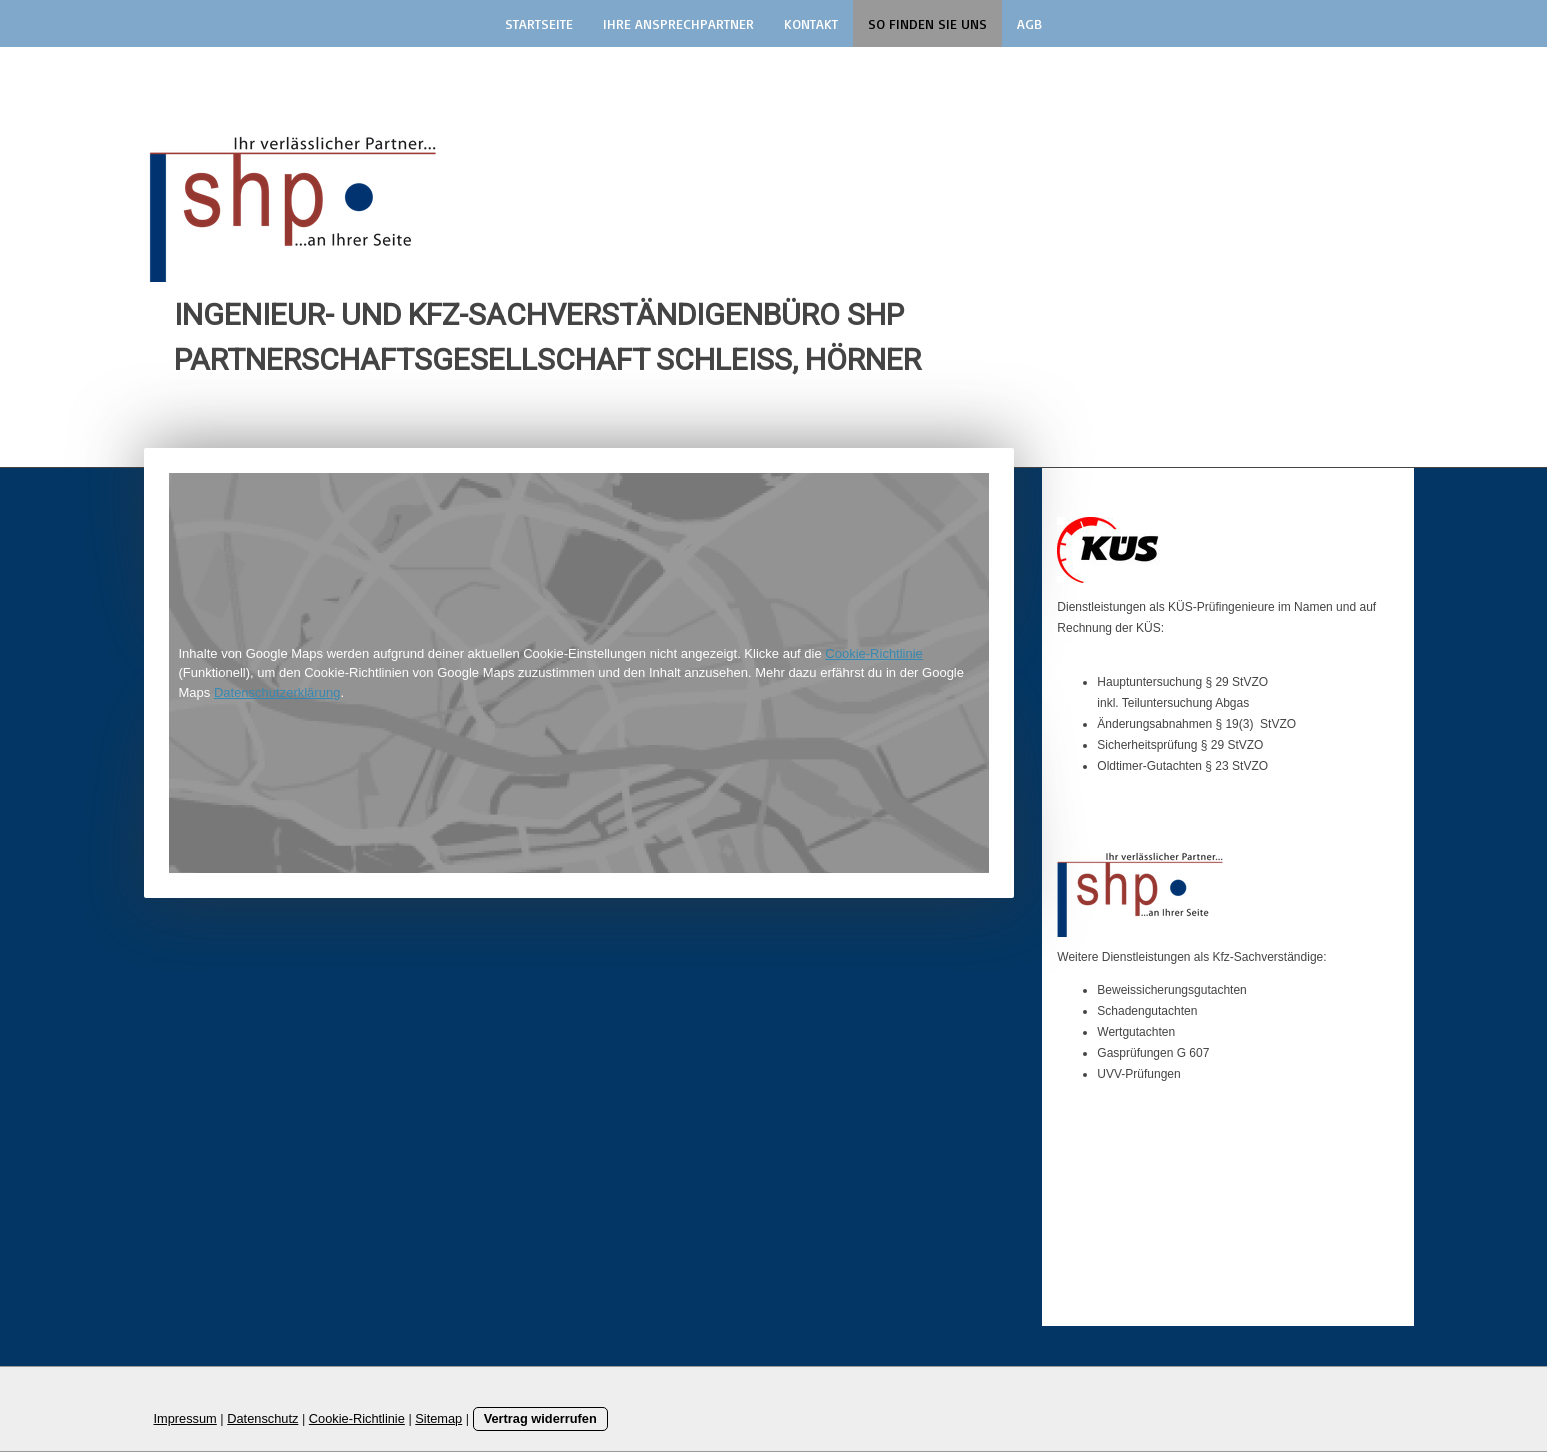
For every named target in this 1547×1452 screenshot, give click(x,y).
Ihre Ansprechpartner (678, 23)
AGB (1029, 23)
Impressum (185, 1418)
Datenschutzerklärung (277, 692)
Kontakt (811, 23)
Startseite (539, 23)
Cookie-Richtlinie (874, 653)
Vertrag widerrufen (540, 1418)
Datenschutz (262, 1418)
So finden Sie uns (927, 23)
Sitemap (438, 1418)
